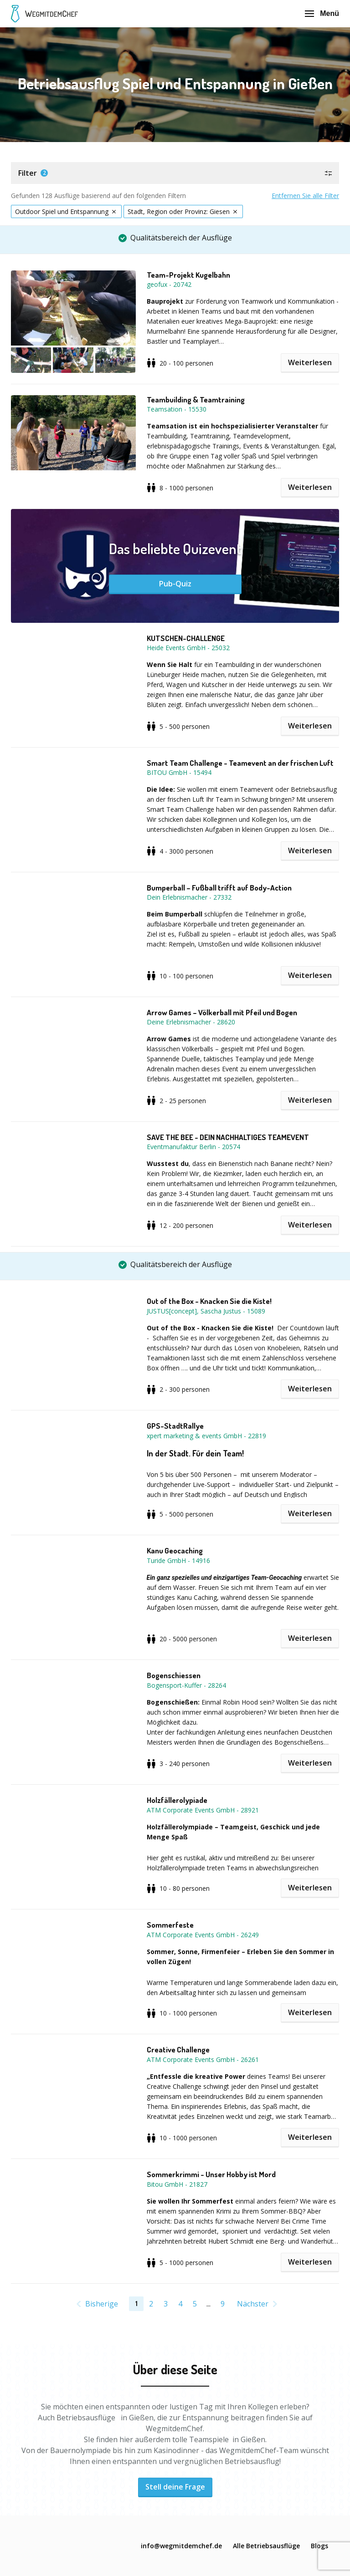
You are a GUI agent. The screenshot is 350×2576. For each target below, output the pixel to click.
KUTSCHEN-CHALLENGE (186, 638)
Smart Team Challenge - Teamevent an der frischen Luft (240, 763)
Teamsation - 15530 (176, 409)
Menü (322, 13)
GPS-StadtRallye (175, 1426)
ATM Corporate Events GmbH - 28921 (203, 1810)
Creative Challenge (178, 2049)
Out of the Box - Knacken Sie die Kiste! (209, 1301)
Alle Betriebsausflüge (266, 2545)
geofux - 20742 (169, 284)
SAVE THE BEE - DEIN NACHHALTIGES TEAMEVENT (228, 1137)
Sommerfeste (170, 1924)
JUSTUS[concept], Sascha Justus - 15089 (206, 1311)
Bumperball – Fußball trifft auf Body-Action (219, 887)
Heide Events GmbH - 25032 (188, 647)
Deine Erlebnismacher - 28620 (191, 1022)
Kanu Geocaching (175, 1550)
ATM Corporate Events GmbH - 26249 (203, 1934)
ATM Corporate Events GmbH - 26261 (203, 2059)
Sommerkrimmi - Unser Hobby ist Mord (211, 2174)
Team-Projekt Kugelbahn (188, 275)
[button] (175, 173)
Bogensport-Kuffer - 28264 (186, 1685)
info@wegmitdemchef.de (181, 2545)
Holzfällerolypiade (177, 1800)
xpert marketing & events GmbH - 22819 (206, 1435)
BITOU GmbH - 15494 (179, 772)
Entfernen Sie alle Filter (305, 195)
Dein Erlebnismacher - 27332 (189, 897)
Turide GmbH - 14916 (178, 1560)
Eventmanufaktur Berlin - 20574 (193, 1146)
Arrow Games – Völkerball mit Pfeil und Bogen (222, 1012)
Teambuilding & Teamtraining (196, 399)
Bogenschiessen (174, 1675)
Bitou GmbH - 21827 (177, 2184)
